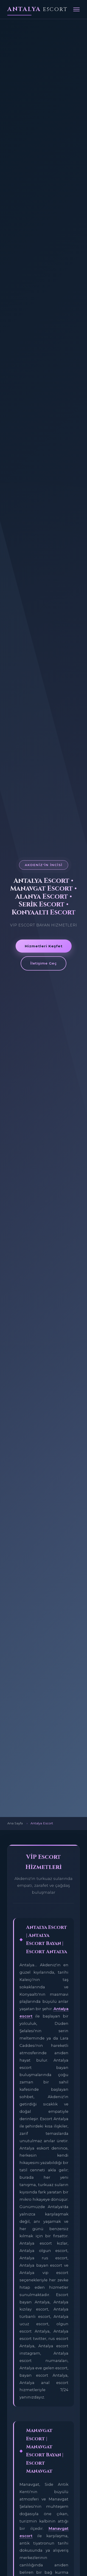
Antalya (37, 9)
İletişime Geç (43, 963)
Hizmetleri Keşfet (43, 946)
